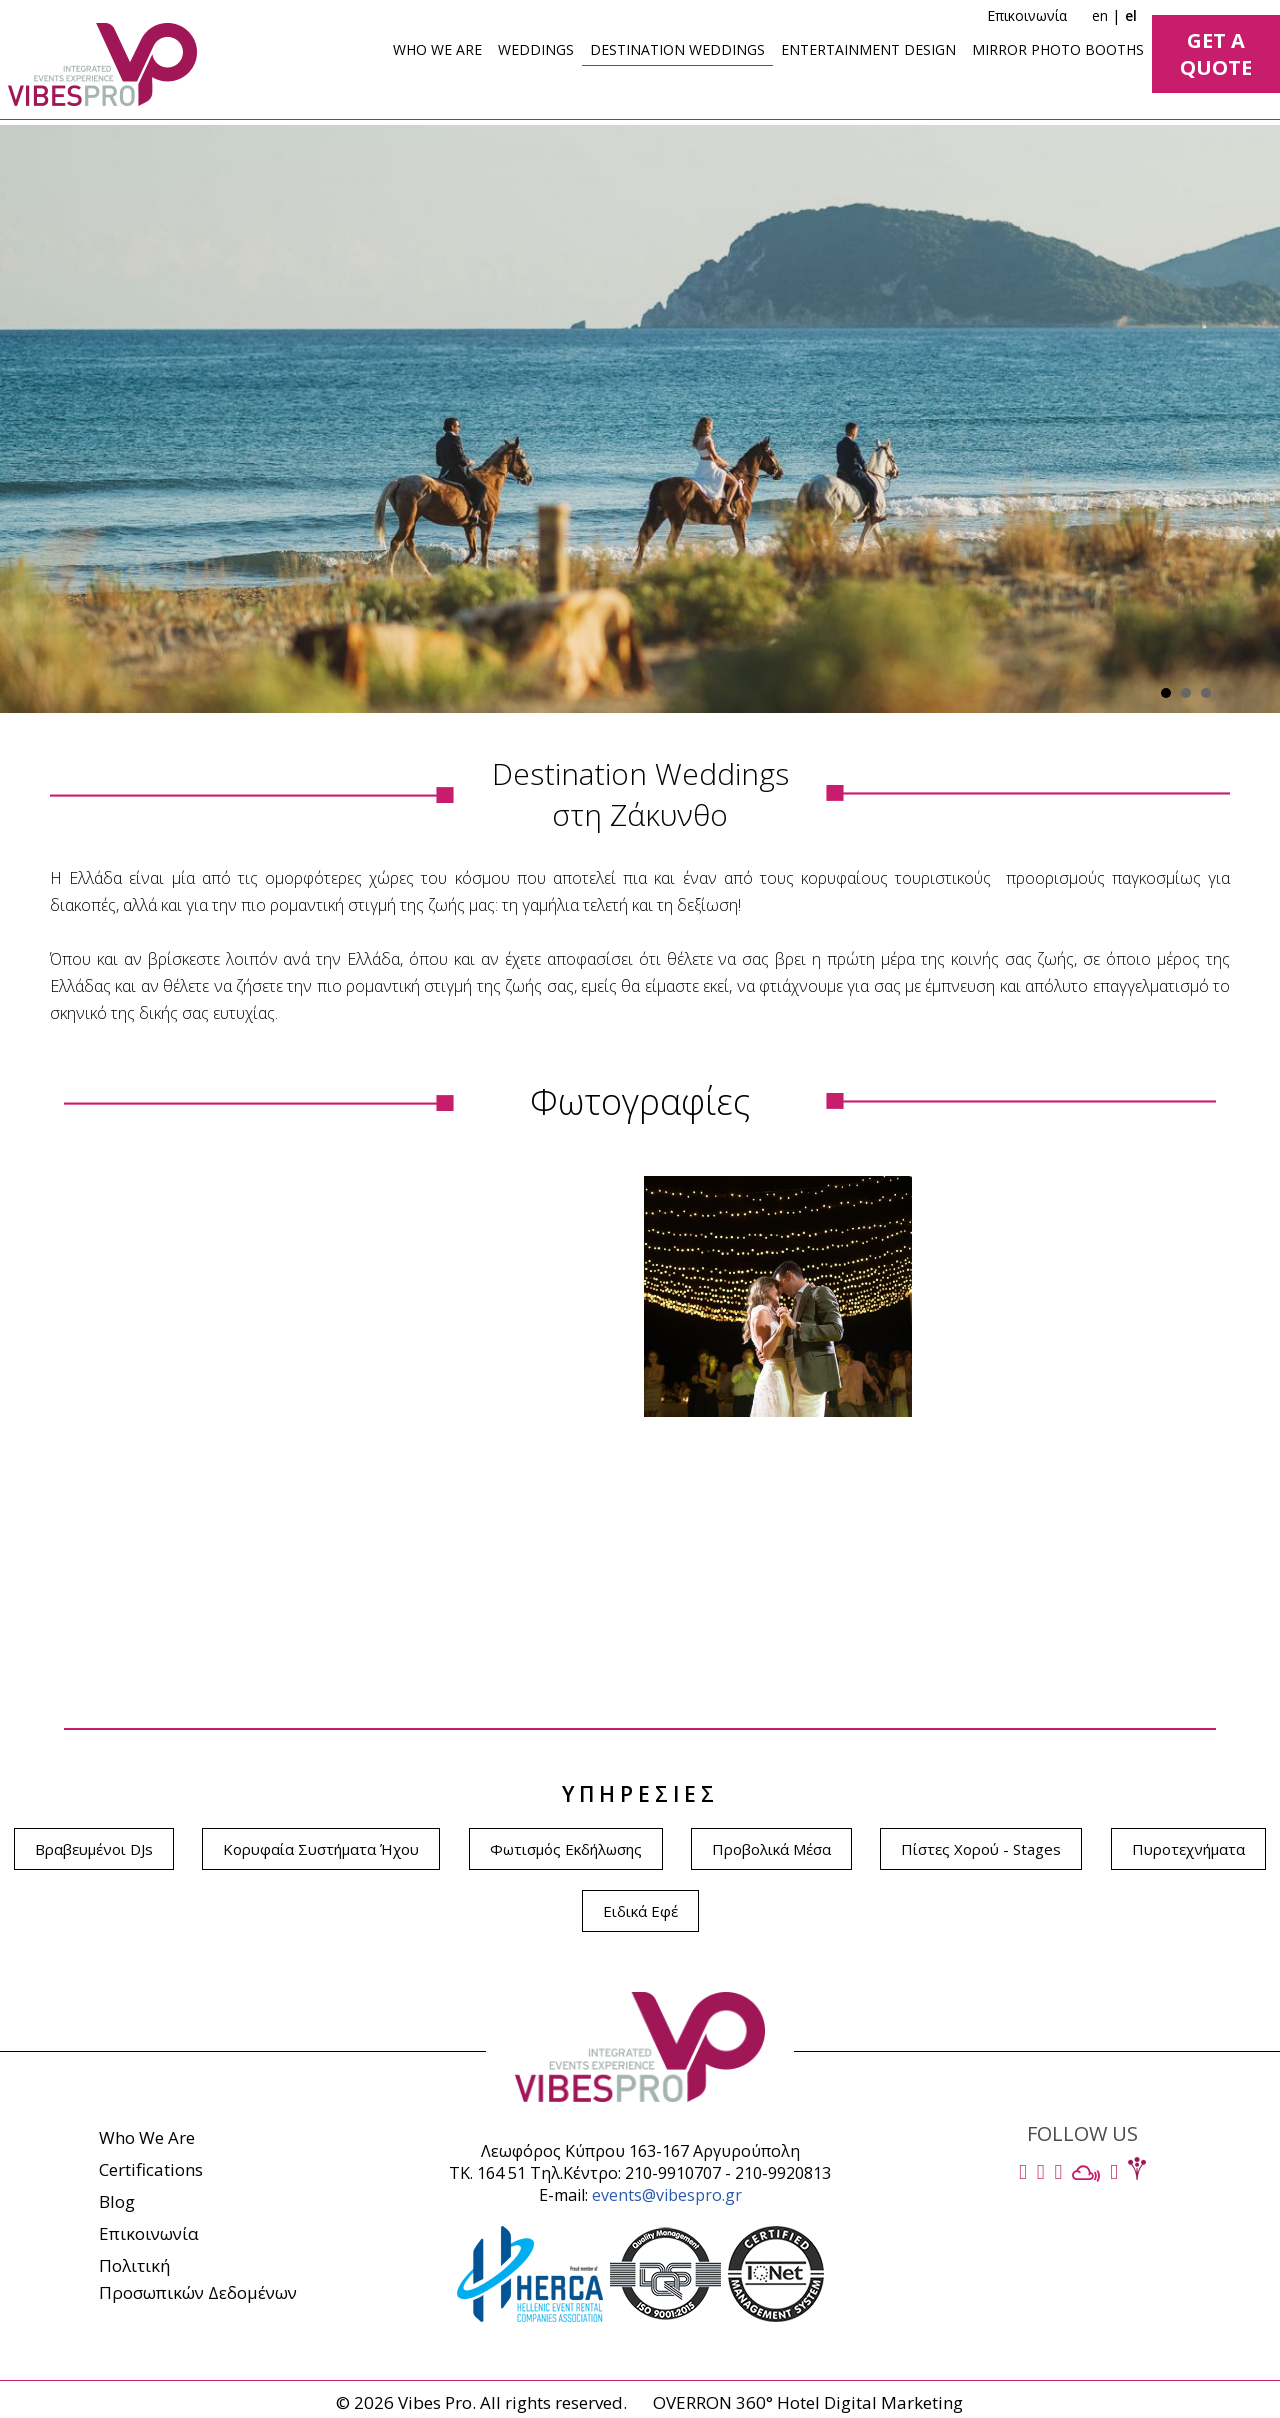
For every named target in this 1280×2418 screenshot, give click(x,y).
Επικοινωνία (1027, 15)
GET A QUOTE (1216, 54)
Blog (117, 2201)
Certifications (151, 2169)
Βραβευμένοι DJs (94, 1849)
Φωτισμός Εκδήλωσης (566, 1849)
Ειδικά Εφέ (640, 1911)
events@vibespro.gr (667, 2195)
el (1131, 15)
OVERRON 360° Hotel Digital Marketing (808, 2402)
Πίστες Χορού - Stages (981, 1849)
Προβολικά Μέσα (771, 1849)
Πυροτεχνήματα (1188, 1849)
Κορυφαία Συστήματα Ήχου (321, 1849)
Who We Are (147, 2137)
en (1100, 15)
